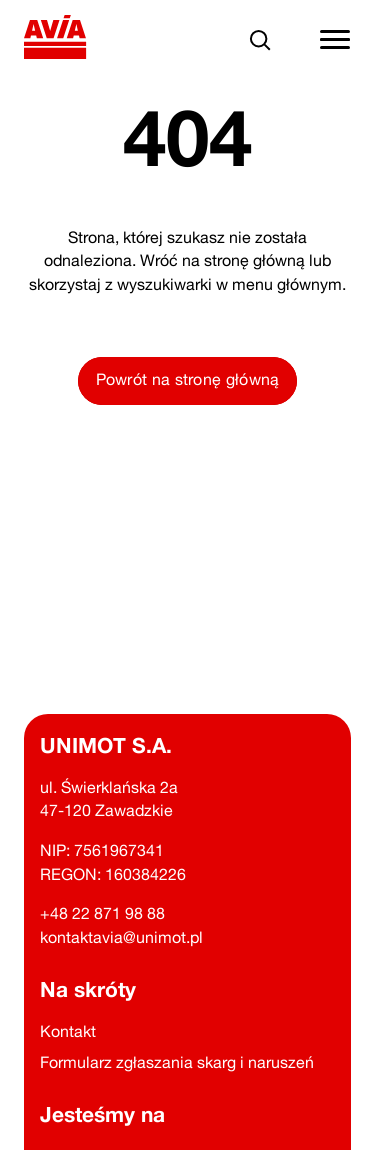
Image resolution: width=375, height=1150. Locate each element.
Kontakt (68, 1031)
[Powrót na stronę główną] (55, 40)
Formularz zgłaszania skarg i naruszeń (177, 1062)
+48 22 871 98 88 (102, 913)
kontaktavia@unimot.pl (121, 937)
